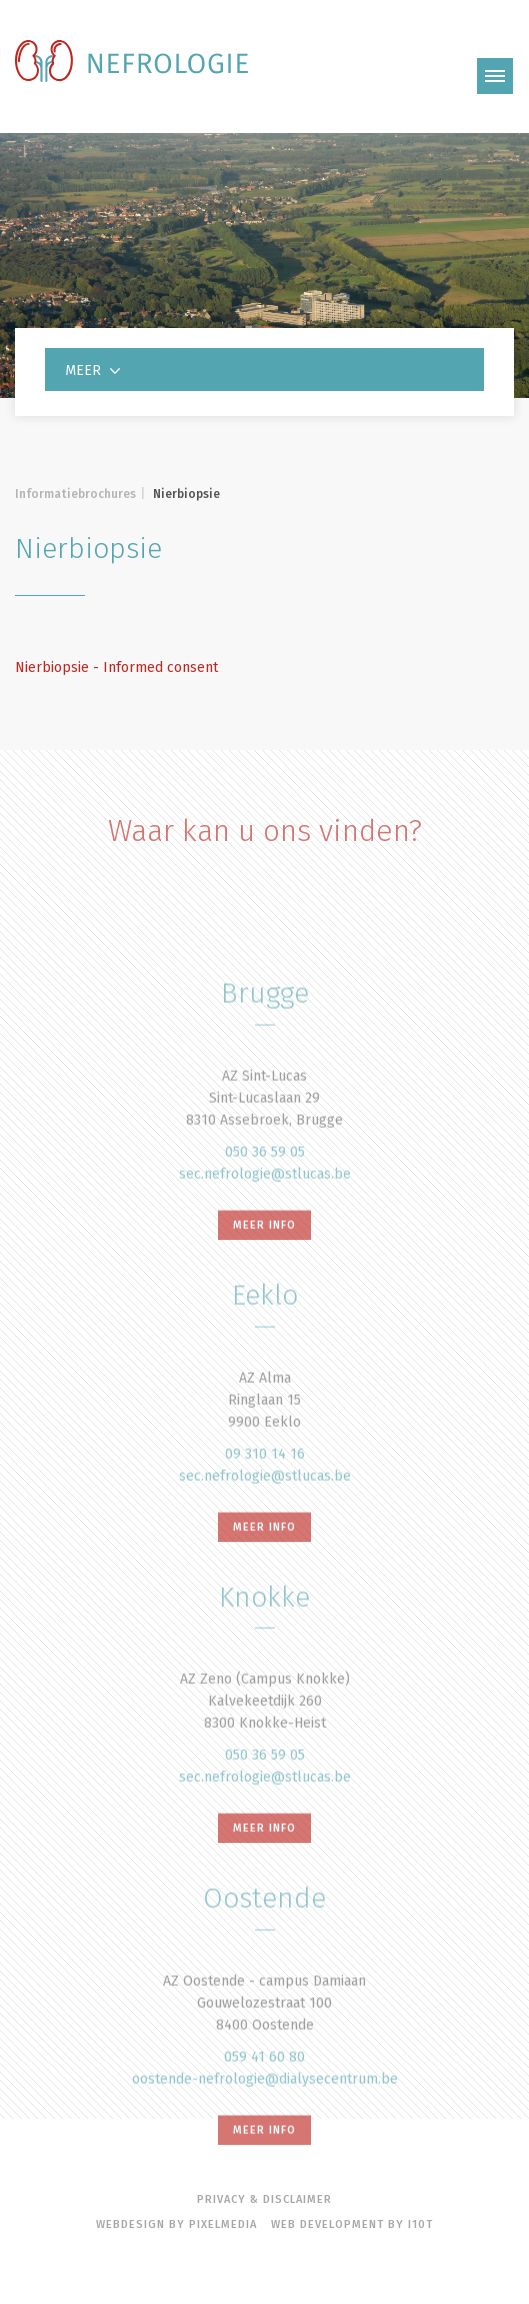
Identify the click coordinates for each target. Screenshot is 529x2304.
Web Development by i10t (352, 2224)
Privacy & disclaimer (264, 2199)
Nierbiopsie (186, 494)
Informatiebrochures (75, 494)
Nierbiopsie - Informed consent (116, 667)
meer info (264, 1283)
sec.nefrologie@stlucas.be (265, 1232)
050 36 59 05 (265, 1210)
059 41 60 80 (264, 2115)
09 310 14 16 (265, 1511)
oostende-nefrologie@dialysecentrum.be (265, 2137)
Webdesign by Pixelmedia (176, 2224)
